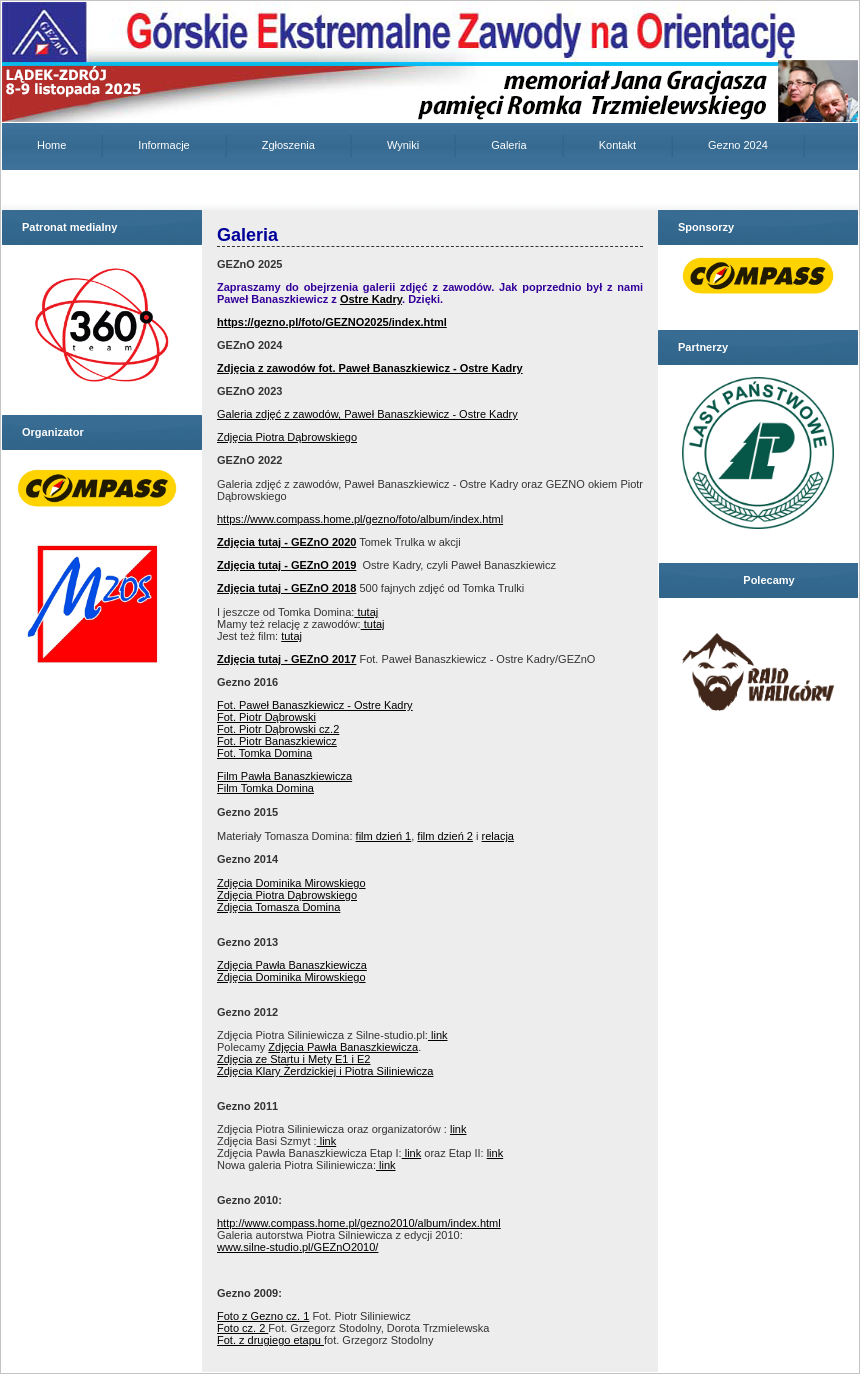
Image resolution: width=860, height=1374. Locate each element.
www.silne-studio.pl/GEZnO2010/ (297, 1247)
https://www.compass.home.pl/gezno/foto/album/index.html (360, 519)
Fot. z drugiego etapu (270, 1340)
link (438, 1035)
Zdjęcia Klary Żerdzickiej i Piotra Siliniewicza (325, 1071)
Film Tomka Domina (265, 788)
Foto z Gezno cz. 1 (263, 1316)
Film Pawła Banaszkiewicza (284, 776)
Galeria (508, 145)
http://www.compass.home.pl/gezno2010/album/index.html (359, 1223)
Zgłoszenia (288, 145)
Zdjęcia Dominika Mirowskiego (291, 883)
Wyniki (403, 145)
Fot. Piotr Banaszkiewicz (277, 741)
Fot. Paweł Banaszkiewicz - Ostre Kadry (315, 705)
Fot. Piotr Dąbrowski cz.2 (278, 729)
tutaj (366, 612)
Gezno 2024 (738, 145)
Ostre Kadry (371, 299)
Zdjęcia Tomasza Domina (278, 907)
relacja (498, 836)
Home (51, 145)
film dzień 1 (384, 836)
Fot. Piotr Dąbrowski (266, 717)
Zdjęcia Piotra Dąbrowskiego (287, 437)
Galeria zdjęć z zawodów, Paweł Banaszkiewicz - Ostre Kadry (367, 414)
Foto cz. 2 (242, 1328)
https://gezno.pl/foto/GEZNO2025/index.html (332, 322)
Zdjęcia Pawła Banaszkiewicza (292, 965)
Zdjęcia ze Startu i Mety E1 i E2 (293, 1059)
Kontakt (617, 145)
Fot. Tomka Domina (264, 753)
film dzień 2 (445, 836)
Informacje (163, 145)
